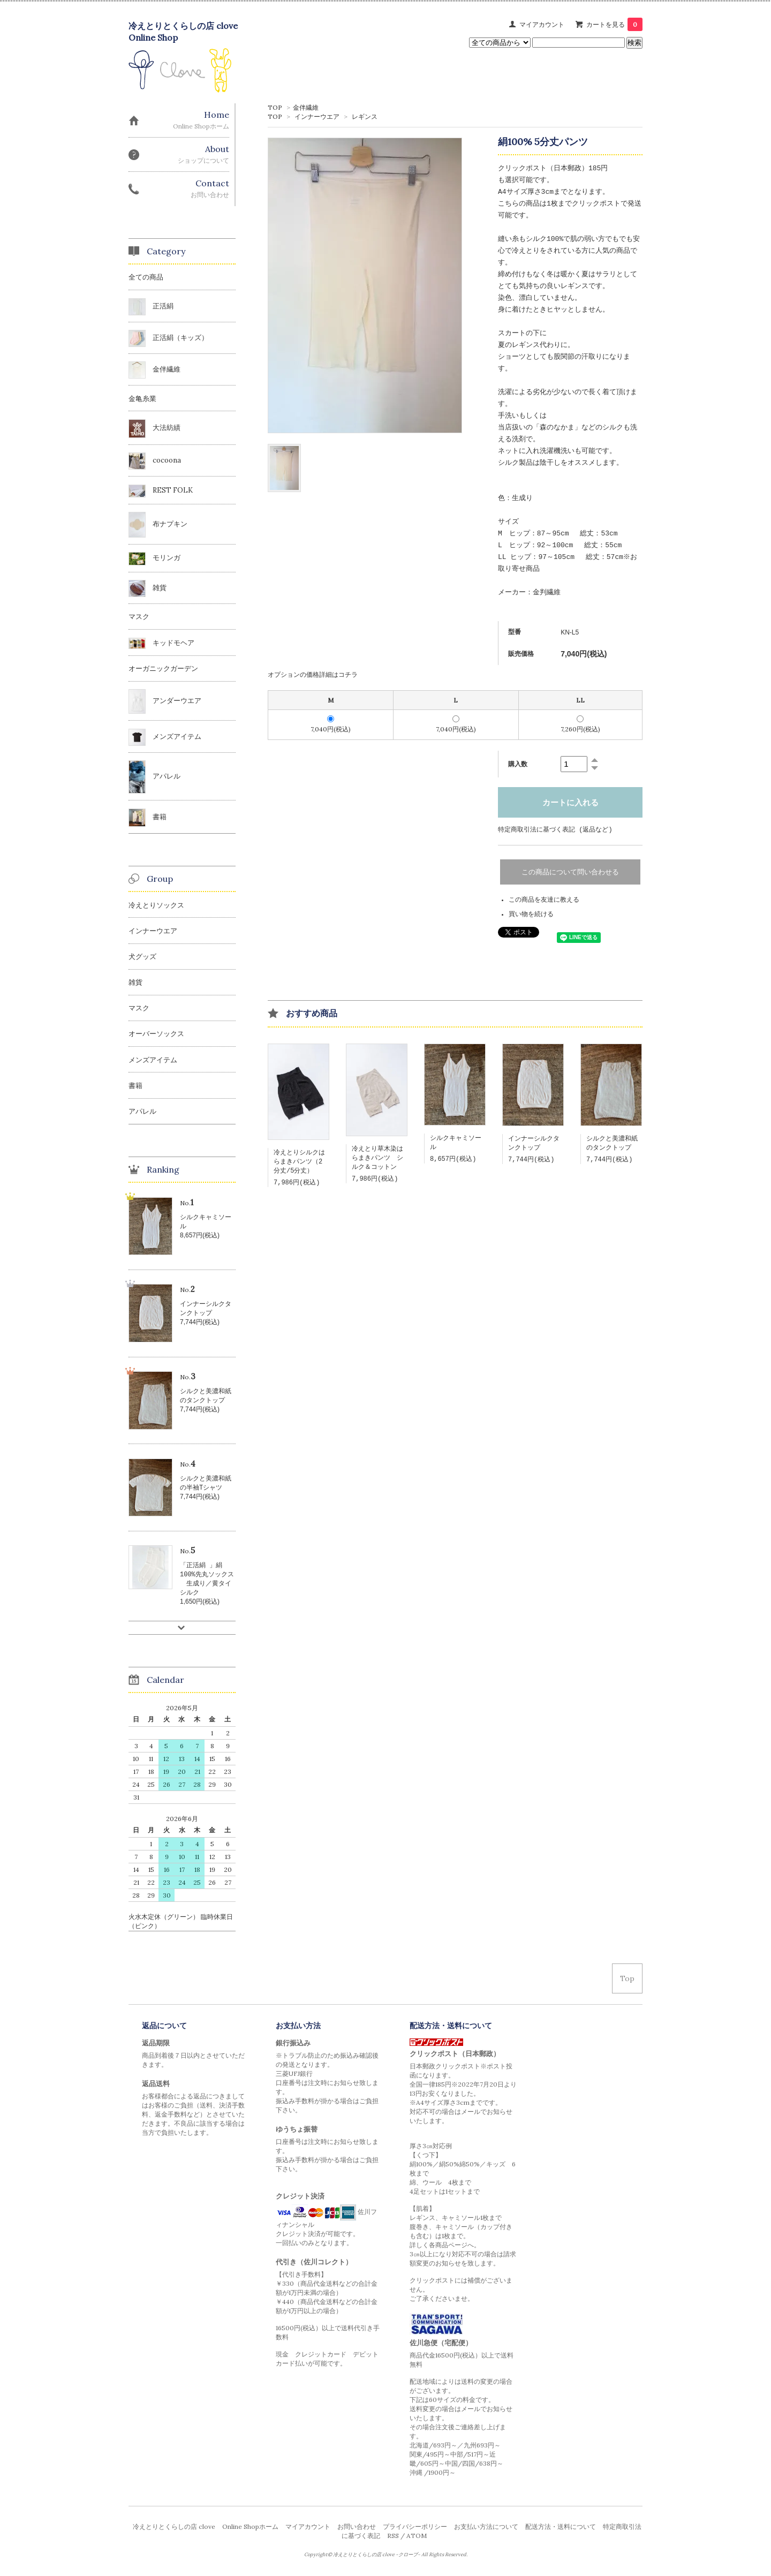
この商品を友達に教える (544, 900)
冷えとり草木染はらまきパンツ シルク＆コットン (377, 1160)
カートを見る (614, 24)
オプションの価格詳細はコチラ (313, 674)
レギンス (364, 116)
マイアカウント (541, 24)
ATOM (416, 2538)
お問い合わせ (356, 2529)
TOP (275, 107)
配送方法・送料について (560, 2529)
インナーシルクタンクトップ (534, 1145)
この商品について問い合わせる (570, 872)
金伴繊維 (306, 107)
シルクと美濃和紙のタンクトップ (612, 1145)
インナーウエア (316, 116)
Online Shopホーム (250, 2529)
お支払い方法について (486, 2529)
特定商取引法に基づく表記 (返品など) (555, 829)
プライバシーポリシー (415, 2529)
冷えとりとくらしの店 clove (174, 2529)
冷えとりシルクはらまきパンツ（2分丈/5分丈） (299, 1164)
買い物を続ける (531, 915)
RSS (393, 2538)
